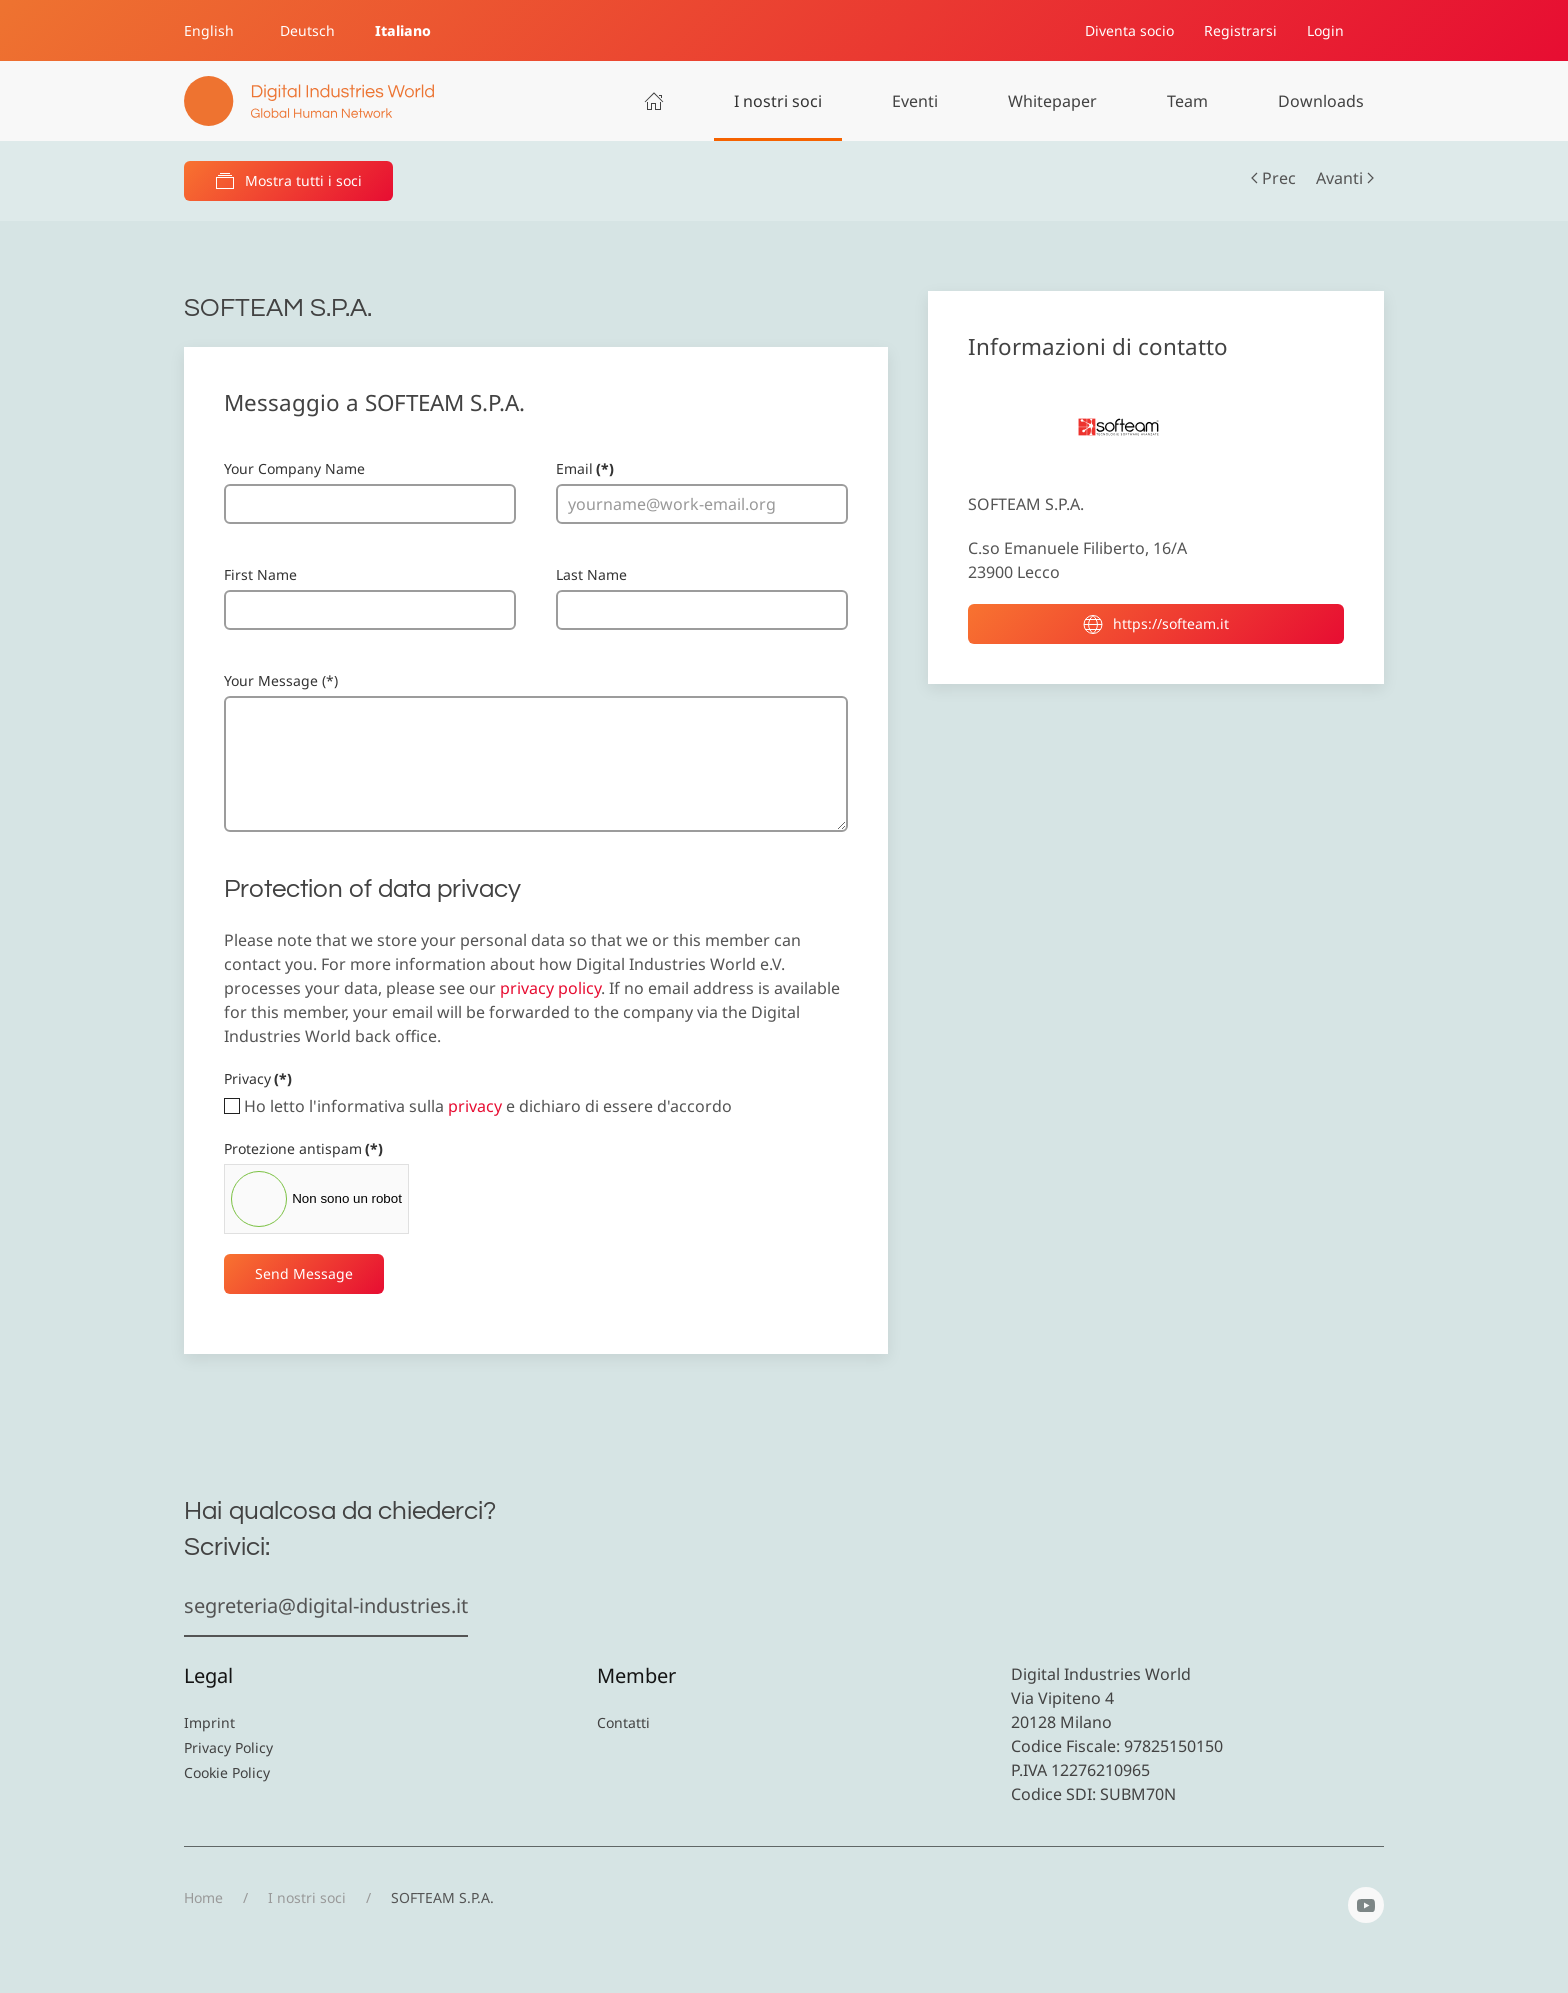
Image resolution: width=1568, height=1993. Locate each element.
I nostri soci (778, 101)
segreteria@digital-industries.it (326, 1605)
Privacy (258, 1078)
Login (1325, 30)
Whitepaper (1052, 101)
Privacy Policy (228, 1747)
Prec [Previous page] (1273, 178)
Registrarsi (1240, 30)
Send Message (304, 1273)
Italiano (403, 30)
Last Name (591, 574)
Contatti (623, 1722)
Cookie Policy (227, 1772)
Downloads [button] (1321, 101)
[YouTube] (1366, 1905)
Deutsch (307, 30)
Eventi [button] (915, 101)
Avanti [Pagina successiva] (1345, 178)
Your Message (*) (281, 680)
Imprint (209, 1722)
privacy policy (550, 988)
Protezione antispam (303, 1148)
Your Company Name (294, 468)
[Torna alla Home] (309, 101)
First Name (260, 574)
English (209, 30)
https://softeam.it (1156, 624)
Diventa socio (1129, 30)
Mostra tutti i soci (288, 181)
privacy (475, 1106)
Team (1187, 101)
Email (585, 468)
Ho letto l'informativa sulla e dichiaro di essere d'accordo (478, 1106)
